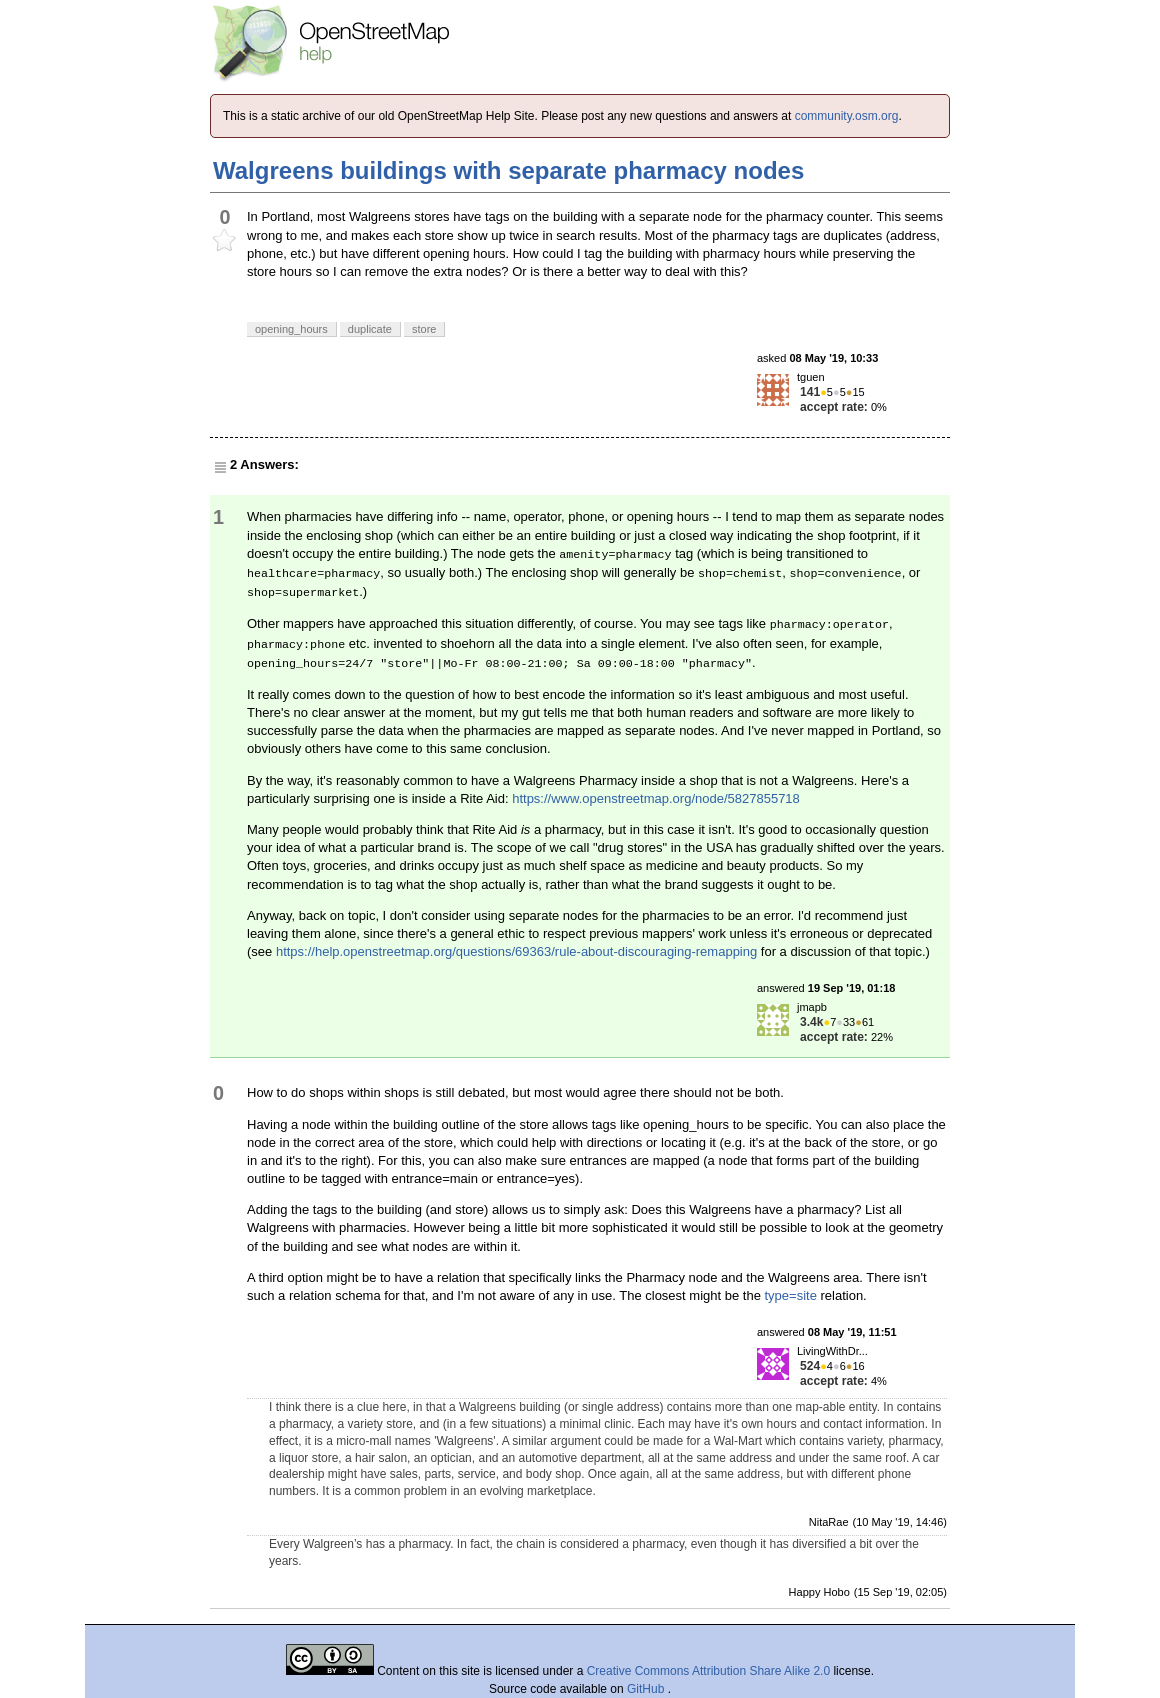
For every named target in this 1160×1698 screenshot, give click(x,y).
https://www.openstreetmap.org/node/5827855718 (656, 798)
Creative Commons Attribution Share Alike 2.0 (708, 1671)
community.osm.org (847, 116)
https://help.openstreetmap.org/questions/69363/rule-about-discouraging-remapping (516, 951)
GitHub (647, 1689)
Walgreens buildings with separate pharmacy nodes (508, 170)
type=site (790, 1295)
